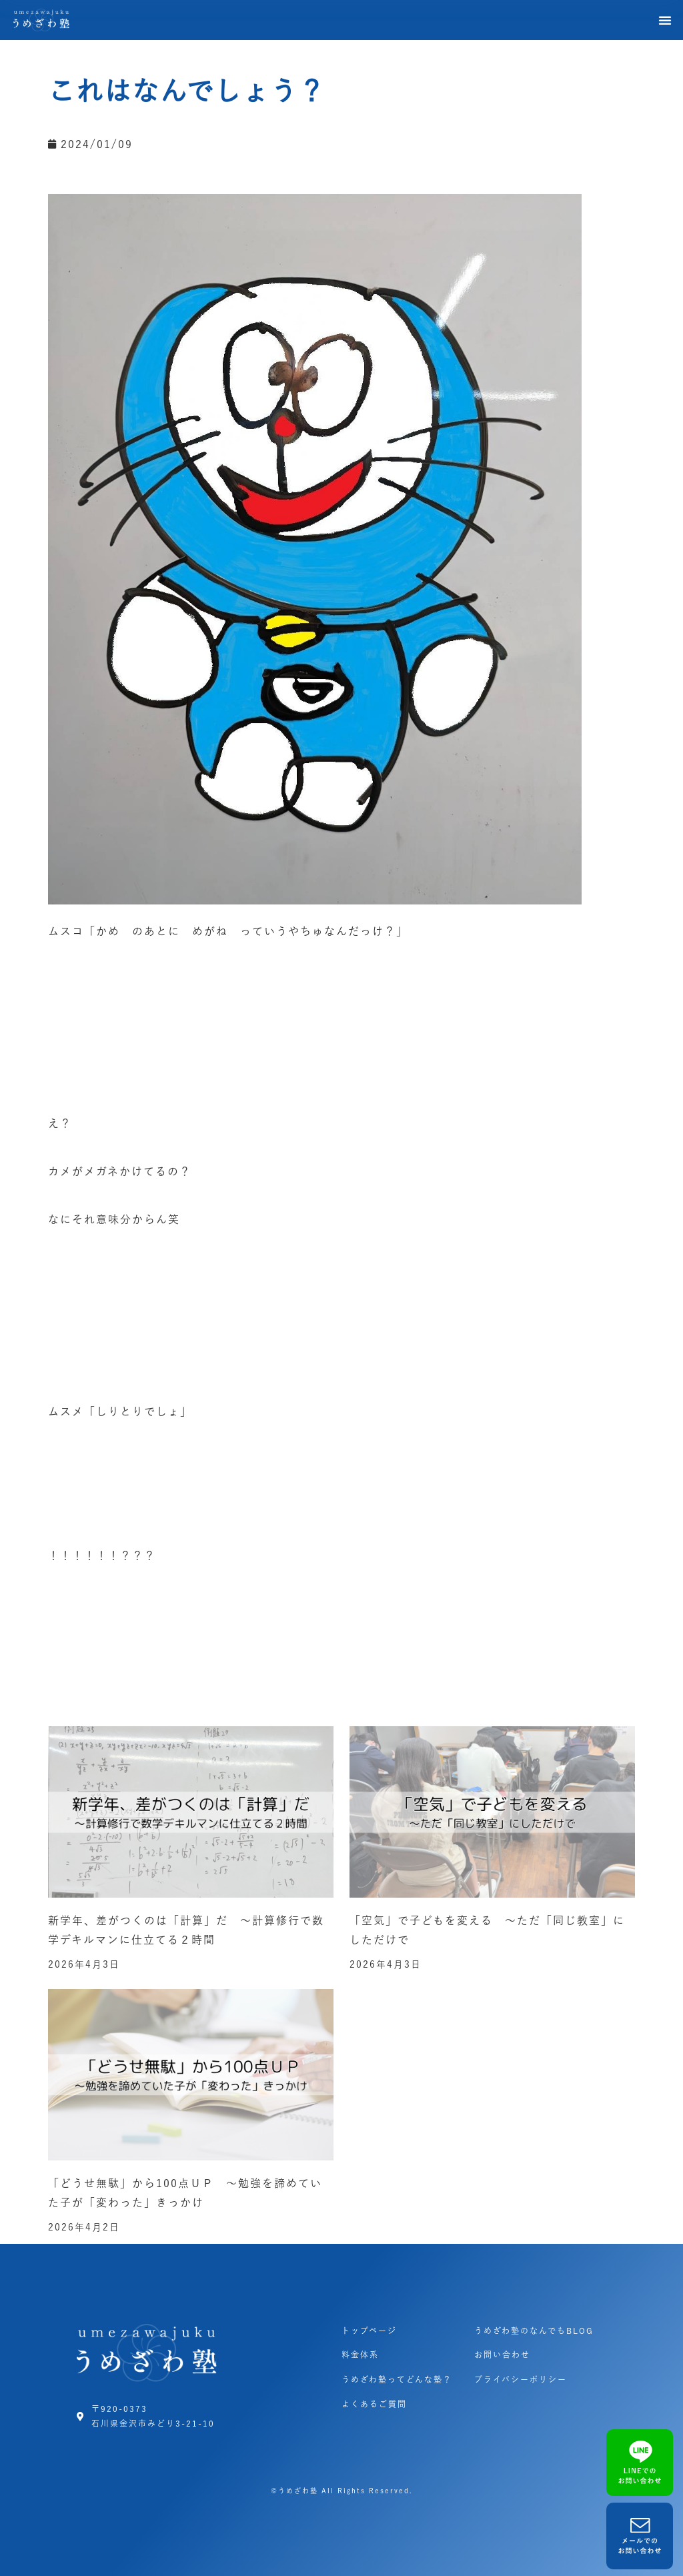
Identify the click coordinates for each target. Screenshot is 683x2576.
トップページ (369, 2331)
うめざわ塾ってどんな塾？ (397, 2379)
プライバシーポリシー (520, 2379)
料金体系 (360, 2355)
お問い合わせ (502, 2355)
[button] (665, 20)
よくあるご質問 (374, 2404)
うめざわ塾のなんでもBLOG (534, 2331)
